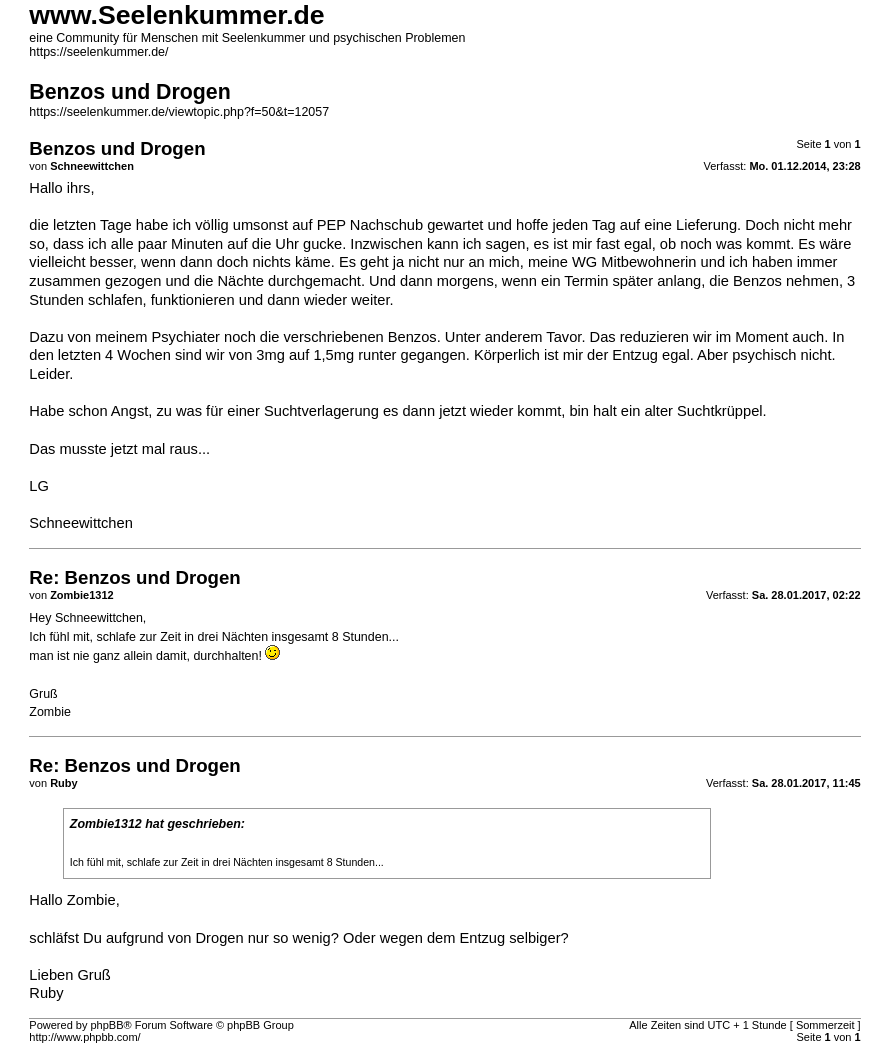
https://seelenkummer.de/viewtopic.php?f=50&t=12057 (179, 112)
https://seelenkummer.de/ (98, 52)
